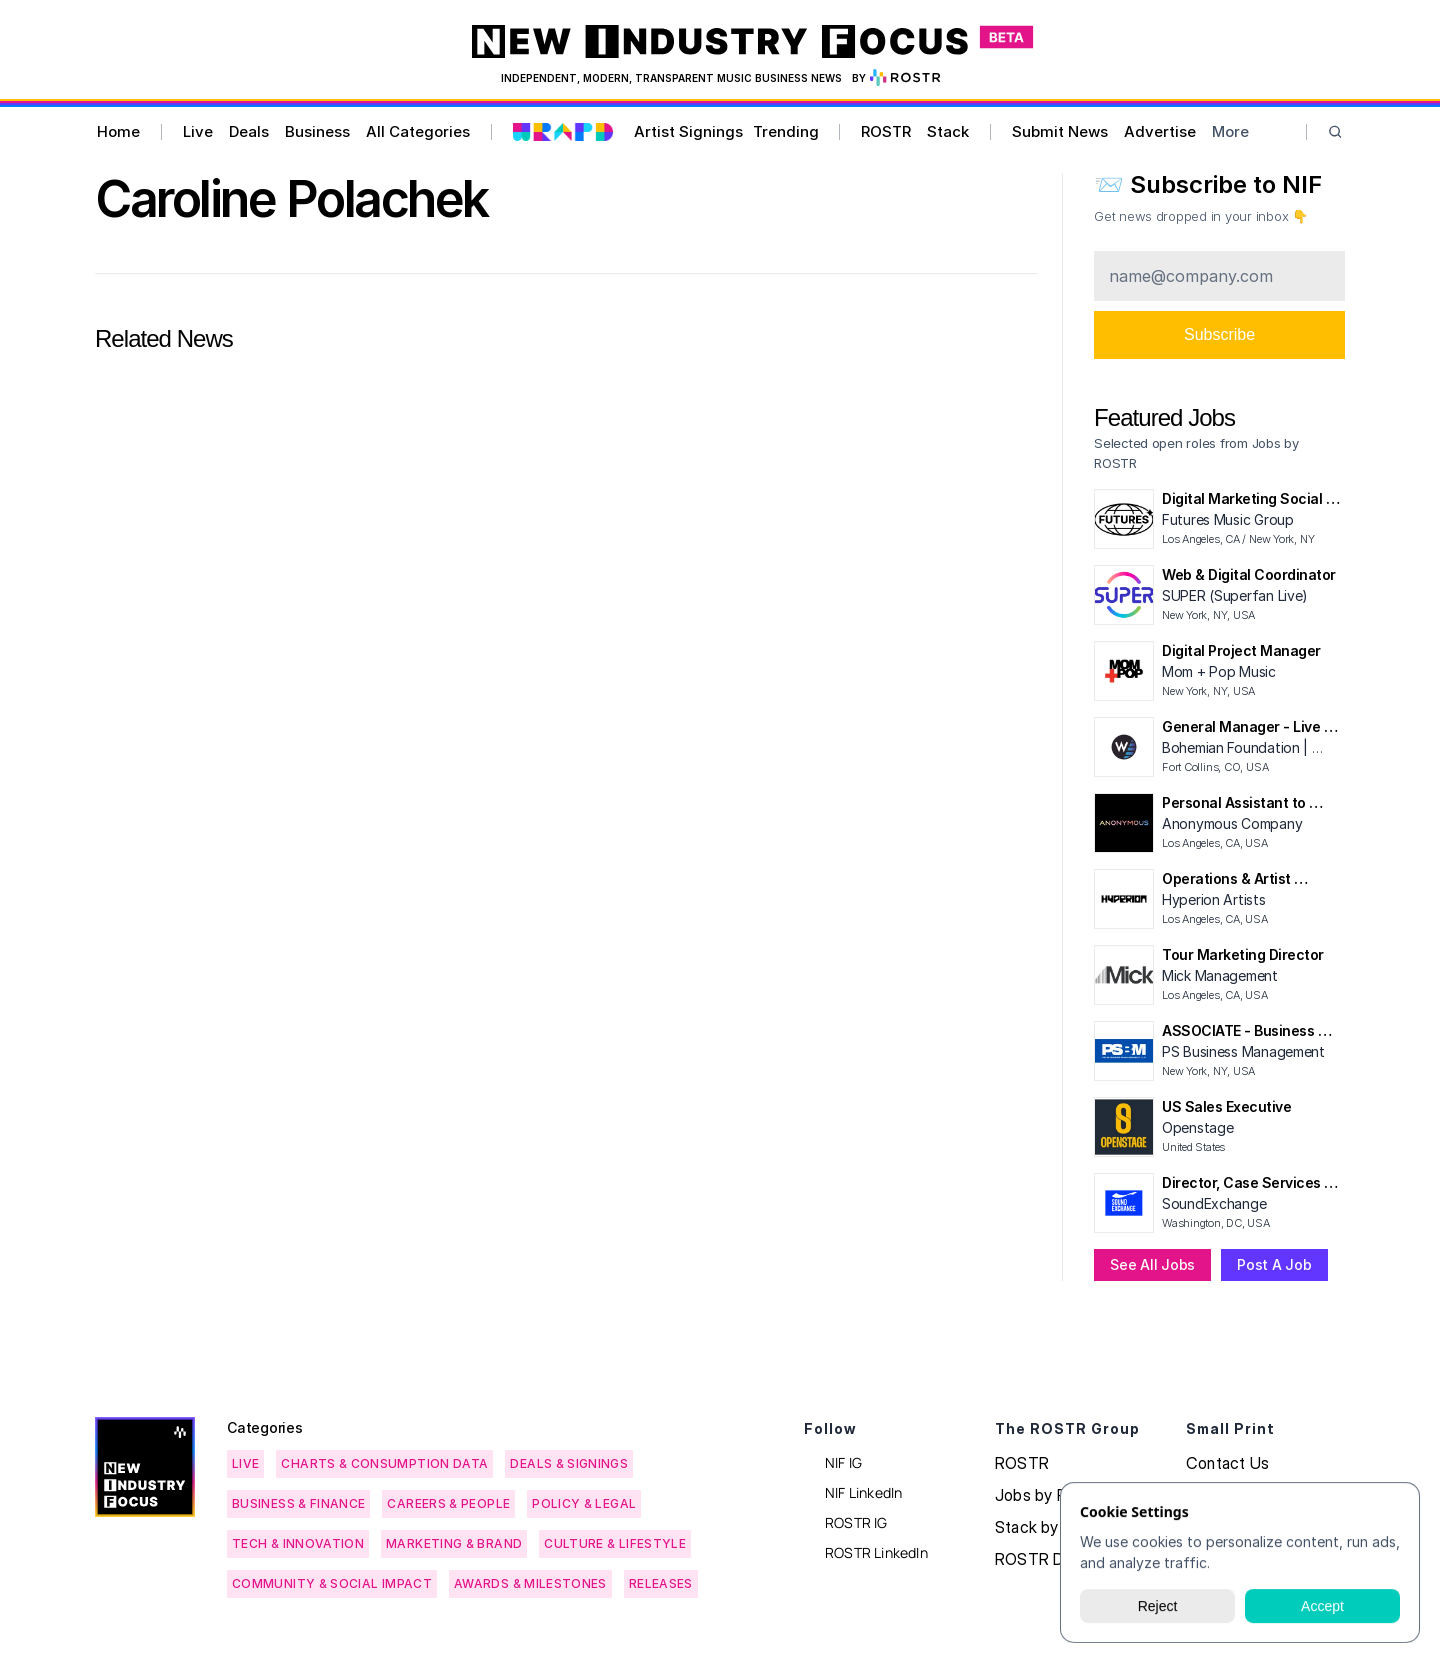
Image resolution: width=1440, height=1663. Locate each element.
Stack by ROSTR (1056, 1527)
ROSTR (886, 131)
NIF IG (843, 1462)
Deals (249, 131)
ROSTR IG (856, 1522)
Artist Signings (688, 131)
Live (198, 131)
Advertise (1160, 131)
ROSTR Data (1041, 1559)
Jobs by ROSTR (1053, 1495)
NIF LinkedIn (863, 1492)
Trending (786, 131)
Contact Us (1227, 1463)
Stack (948, 131)
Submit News (1060, 131)
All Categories (418, 131)
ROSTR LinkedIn (876, 1552)
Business (317, 131)
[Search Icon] (1335, 132)
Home (118, 131)
